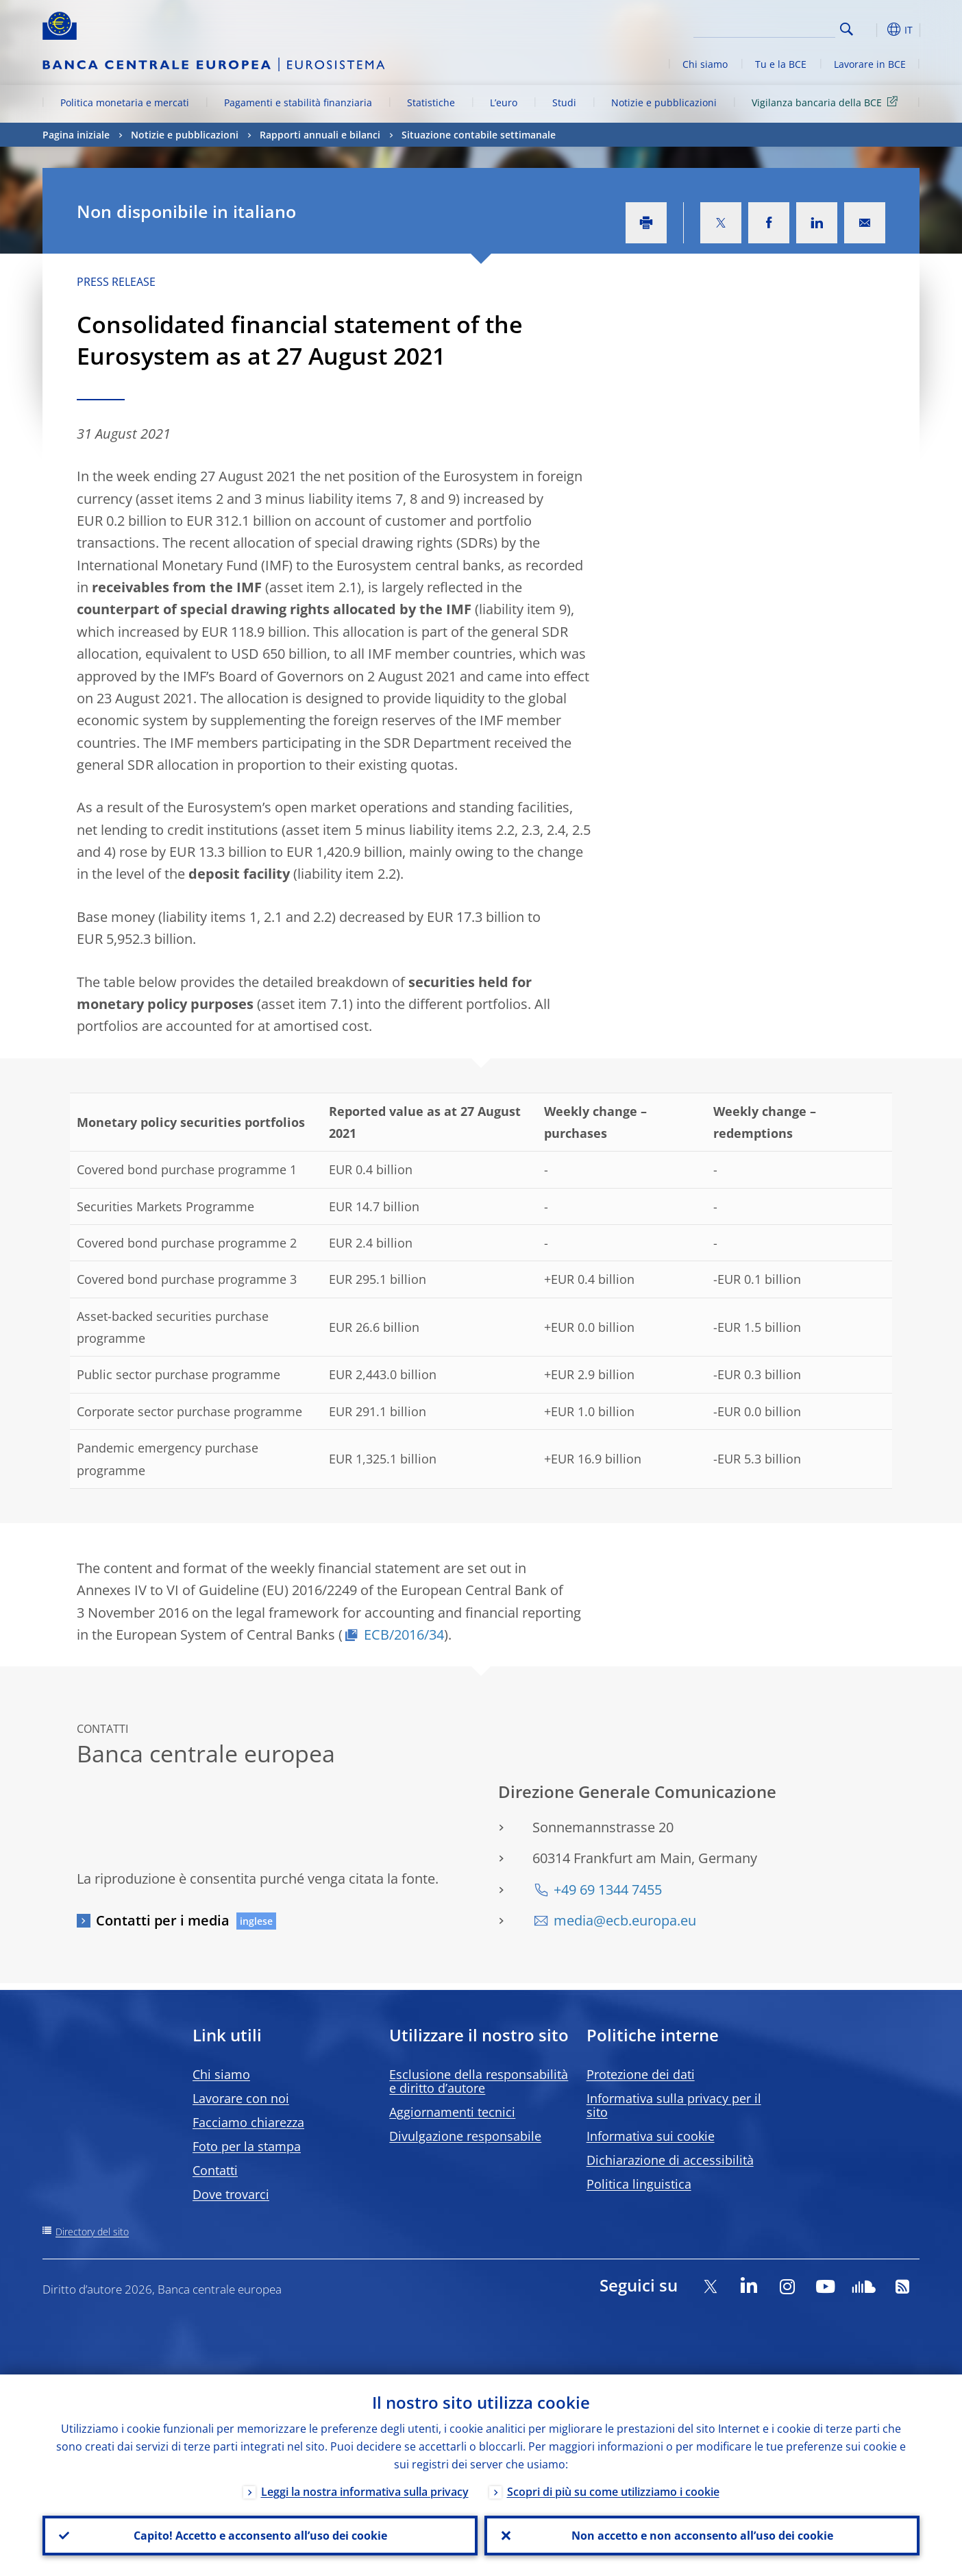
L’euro (503, 102)
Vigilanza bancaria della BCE (827, 102)
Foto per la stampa (247, 2146)
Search (846, 29)
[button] (872, 29)
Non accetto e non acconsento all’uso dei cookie (702, 2535)
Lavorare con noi (241, 2098)
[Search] (766, 27)
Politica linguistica (639, 2184)
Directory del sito (92, 2231)
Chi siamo (705, 64)
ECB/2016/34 (404, 1634)
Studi (564, 102)
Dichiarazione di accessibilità (670, 2160)
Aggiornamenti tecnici (452, 2112)
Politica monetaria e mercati (124, 102)
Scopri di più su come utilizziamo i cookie (613, 2491)
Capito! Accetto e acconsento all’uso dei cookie (260, 2535)
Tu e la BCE (780, 64)
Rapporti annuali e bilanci (320, 134)
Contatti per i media (163, 1920)
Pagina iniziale (76, 134)
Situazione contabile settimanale (479, 134)
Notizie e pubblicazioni (664, 102)
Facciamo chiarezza (248, 2122)
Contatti (215, 2170)
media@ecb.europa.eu (625, 1920)
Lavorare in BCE (870, 64)
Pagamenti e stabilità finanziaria (298, 102)
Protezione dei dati (641, 2074)
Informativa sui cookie (651, 2136)
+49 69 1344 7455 (608, 1889)
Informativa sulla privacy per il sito (674, 2105)
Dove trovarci (231, 2194)
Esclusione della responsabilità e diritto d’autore (478, 2081)
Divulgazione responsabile (465, 2136)
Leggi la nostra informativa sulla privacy (365, 2491)
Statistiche (431, 102)
